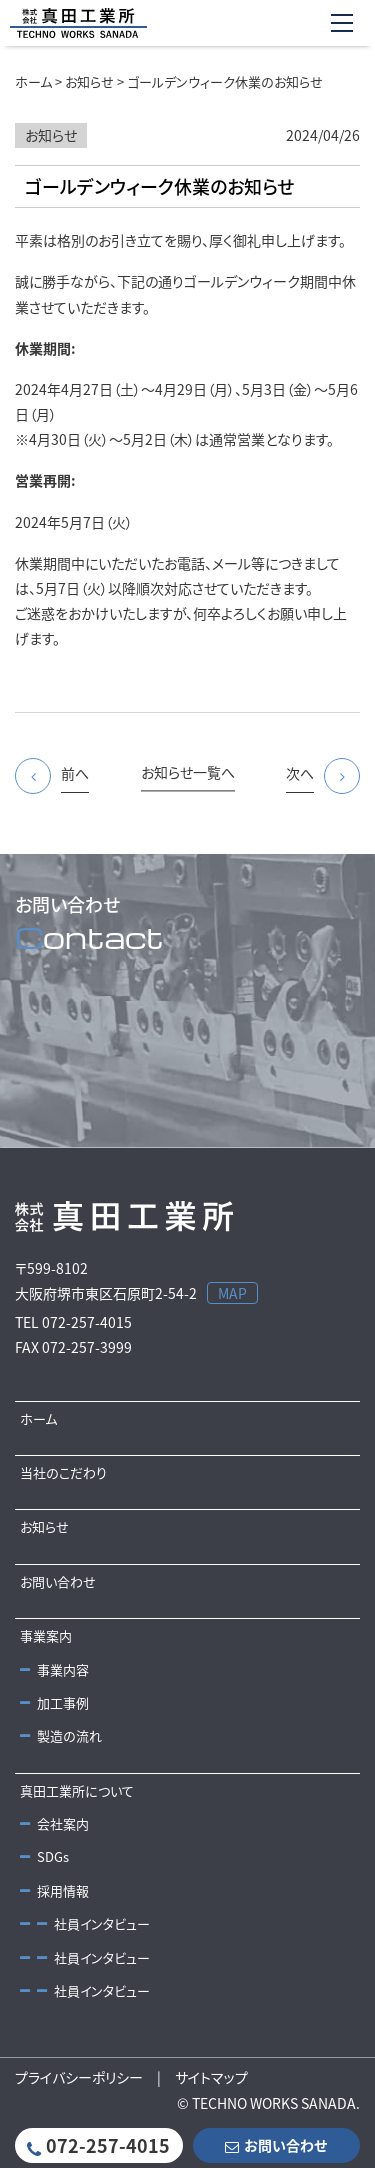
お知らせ (44, 1526)
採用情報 (54, 1890)
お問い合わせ (58, 1581)
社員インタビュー (85, 1923)
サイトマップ (211, 2077)
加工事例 (54, 1702)
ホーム (38, 1418)
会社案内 (54, 1823)
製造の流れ (61, 1735)
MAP (232, 1293)
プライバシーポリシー (79, 2077)
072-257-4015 (98, 2145)
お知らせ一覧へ (188, 772)
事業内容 (54, 1669)
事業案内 (46, 1635)
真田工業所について (77, 1790)
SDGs (44, 1856)
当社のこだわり (63, 1472)
